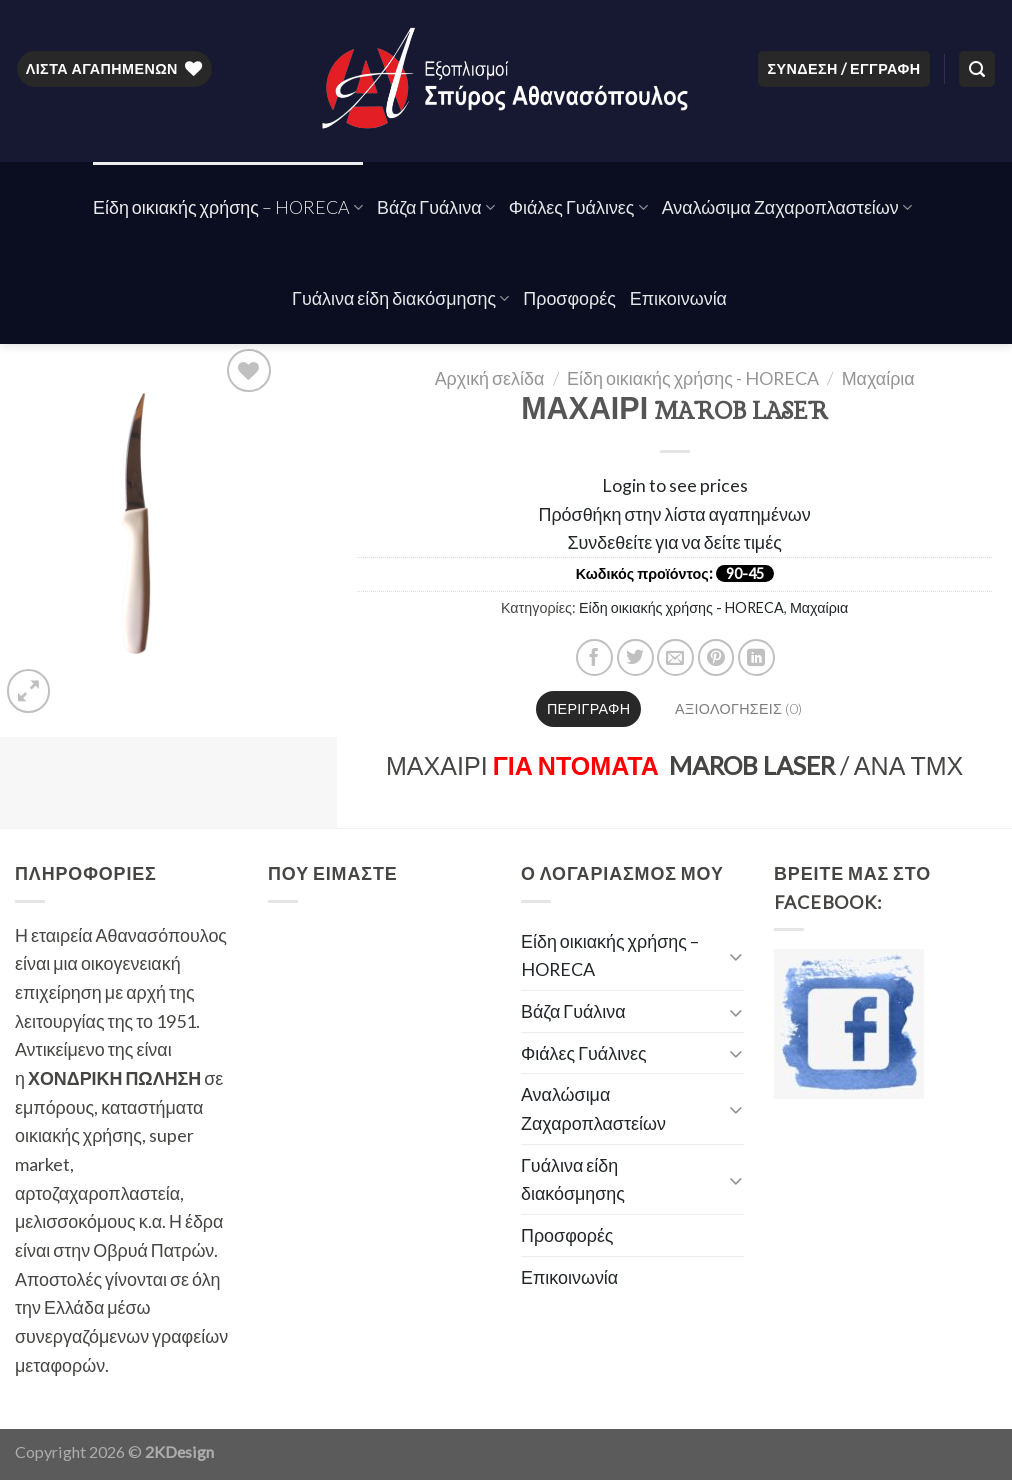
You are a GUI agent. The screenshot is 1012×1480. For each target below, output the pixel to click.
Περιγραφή (588, 708)
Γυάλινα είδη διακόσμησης (400, 298)
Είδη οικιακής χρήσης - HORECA (693, 378)
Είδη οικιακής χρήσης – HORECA (228, 207)
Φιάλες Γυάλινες (578, 207)
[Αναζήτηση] (977, 69)
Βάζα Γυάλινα (436, 207)
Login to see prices (675, 485)
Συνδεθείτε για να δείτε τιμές (675, 542)
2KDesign (179, 1451)
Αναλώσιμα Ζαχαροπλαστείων (787, 207)
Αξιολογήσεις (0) (738, 708)
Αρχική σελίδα (490, 378)
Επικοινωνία (678, 298)
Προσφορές (569, 298)
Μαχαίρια (878, 378)
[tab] (588, 709)
